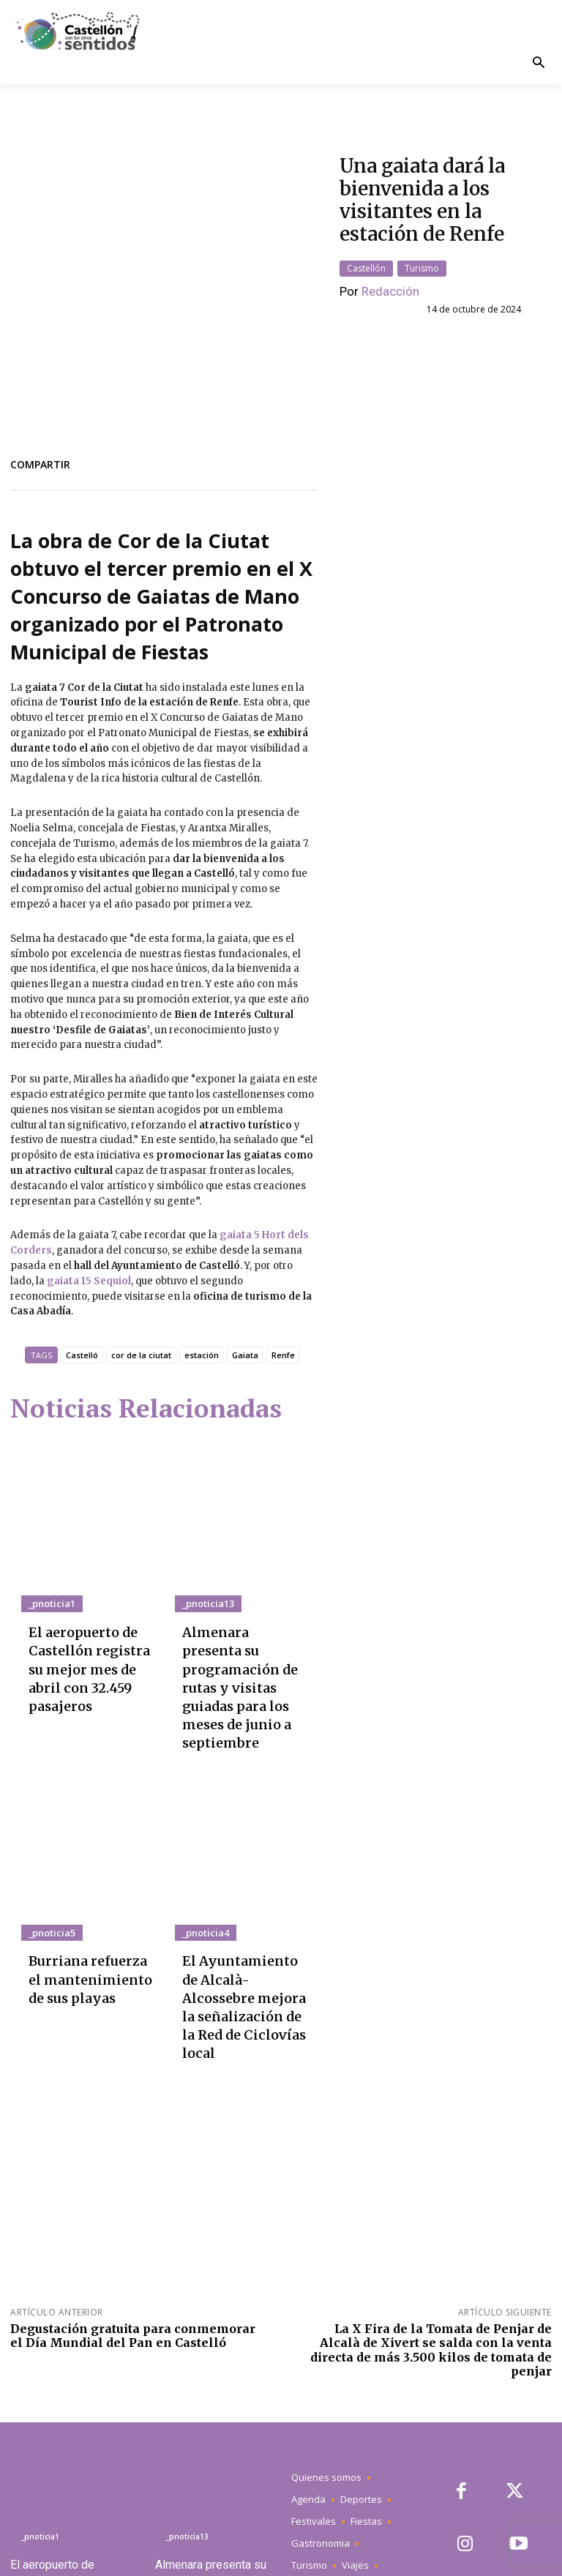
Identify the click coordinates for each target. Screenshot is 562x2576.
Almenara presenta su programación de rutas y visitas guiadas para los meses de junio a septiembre (244, 1631)
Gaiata (245, 1330)
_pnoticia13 (204, 1580)
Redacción (390, 279)
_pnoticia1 (49, 1580)
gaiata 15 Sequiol (89, 1257)
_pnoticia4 (202, 1846)
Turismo (421, 256)
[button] (538, 64)
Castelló (82, 1330)
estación (201, 1330)
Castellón (366, 256)
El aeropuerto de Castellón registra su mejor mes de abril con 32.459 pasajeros (92, 1625)
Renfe (283, 1330)
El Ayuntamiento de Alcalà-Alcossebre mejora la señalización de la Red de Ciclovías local (244, 1897)
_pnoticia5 (49, 1846)
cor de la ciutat (141, 1330)
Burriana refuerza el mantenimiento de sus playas (91, 1884)
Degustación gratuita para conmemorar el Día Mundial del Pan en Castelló (132, 2204)
